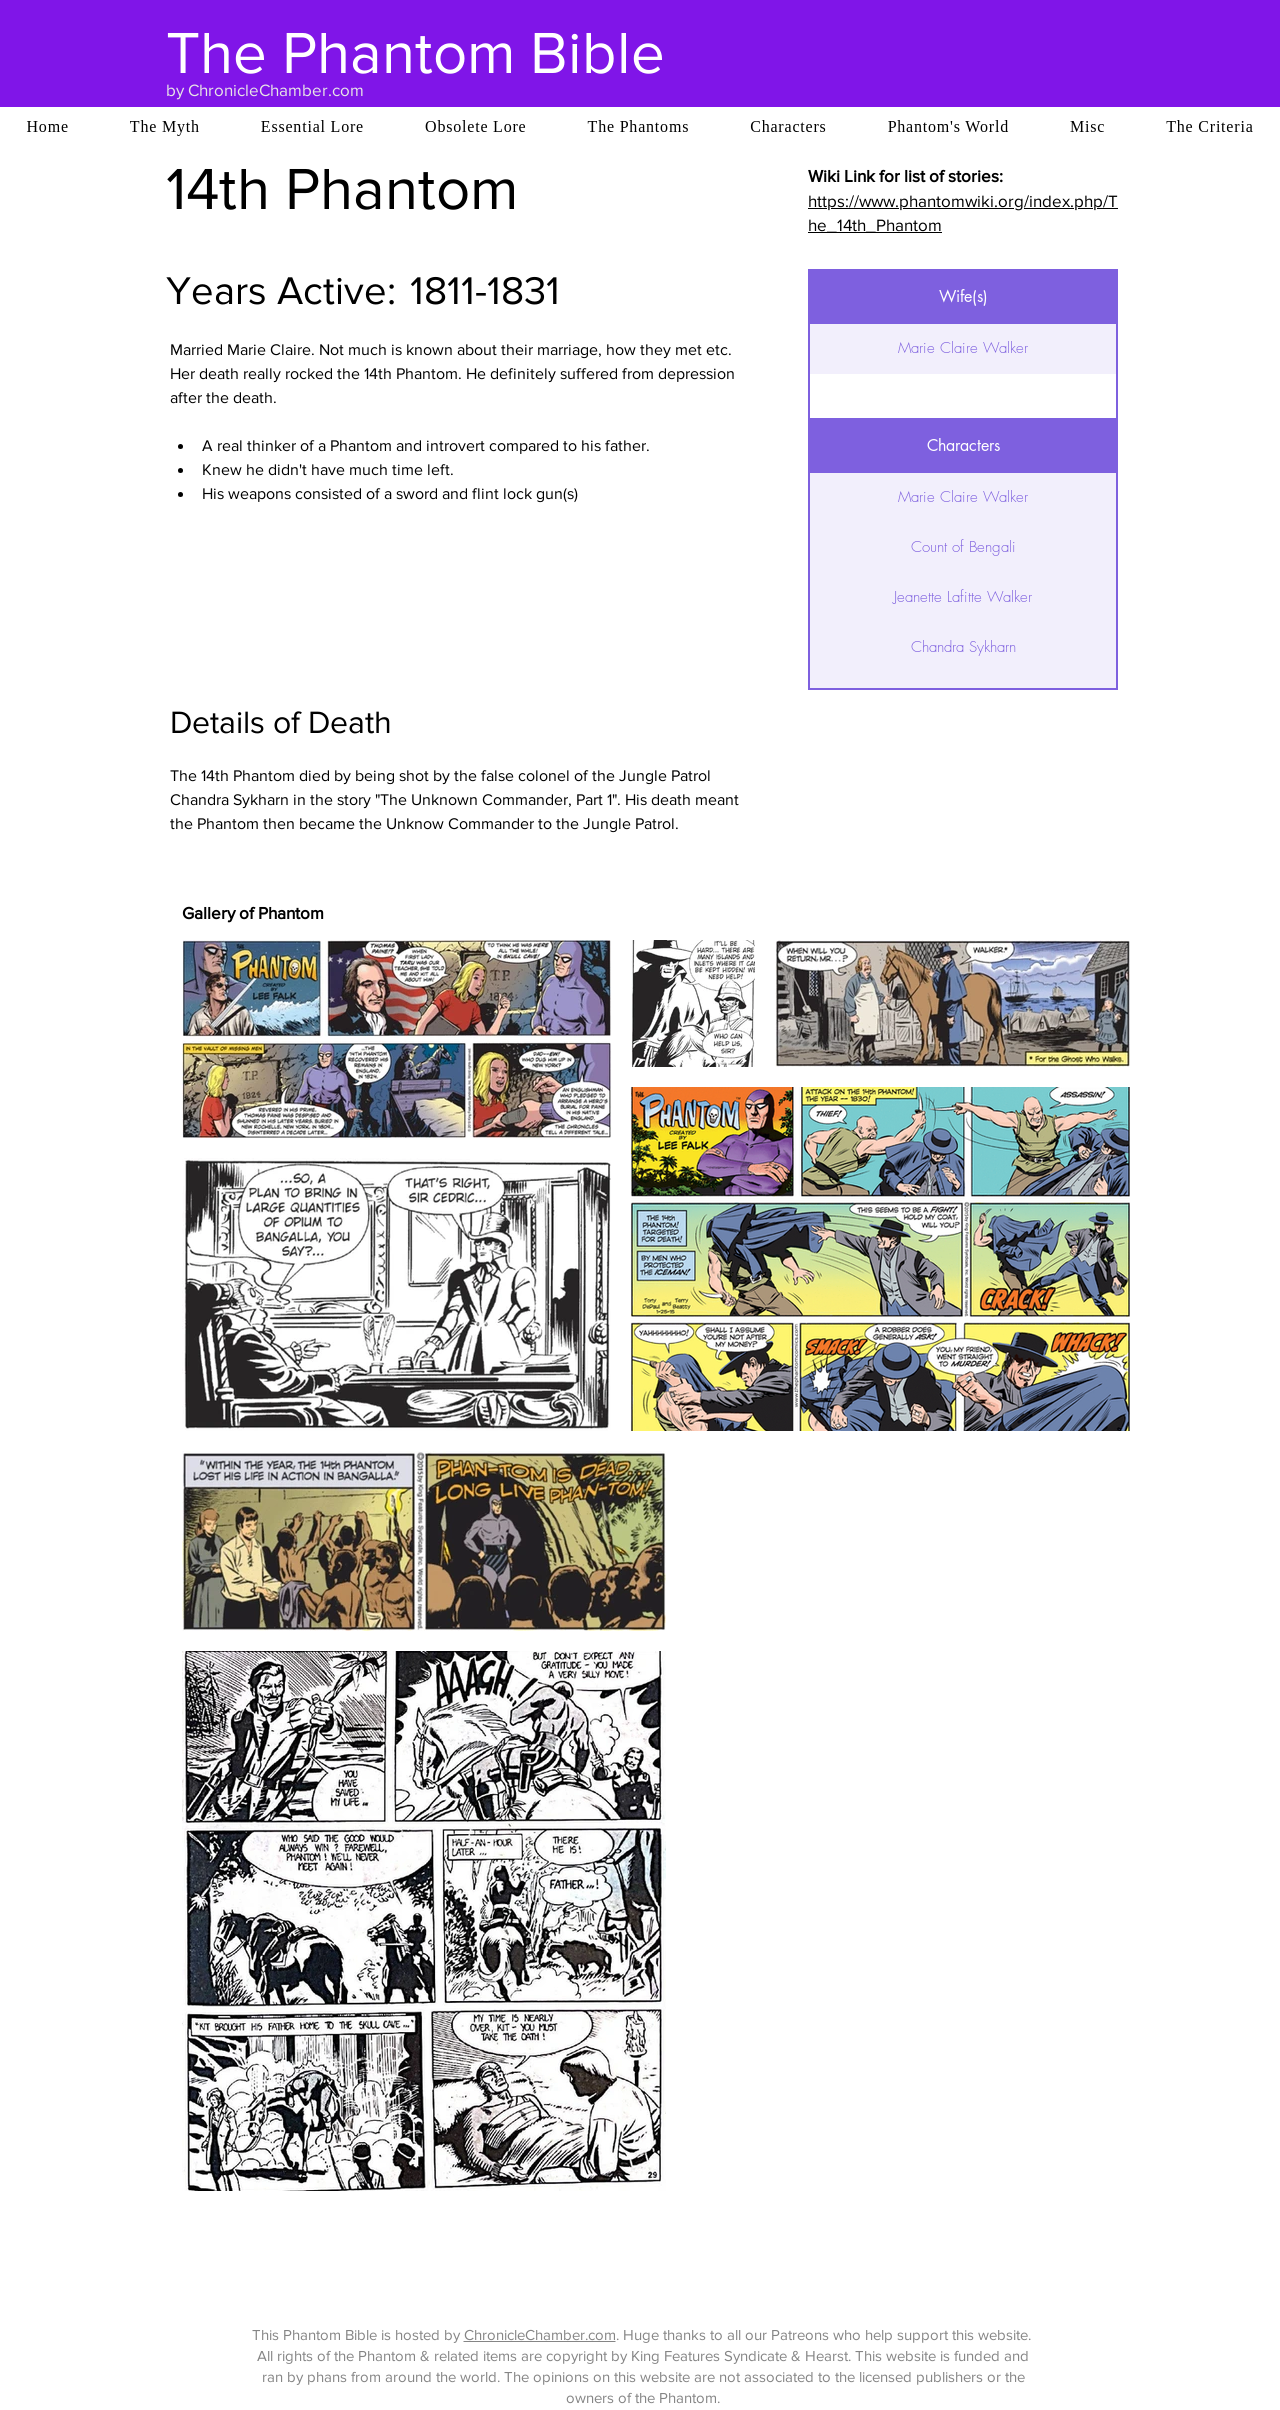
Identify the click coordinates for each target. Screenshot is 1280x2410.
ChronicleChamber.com (540, 2334)
